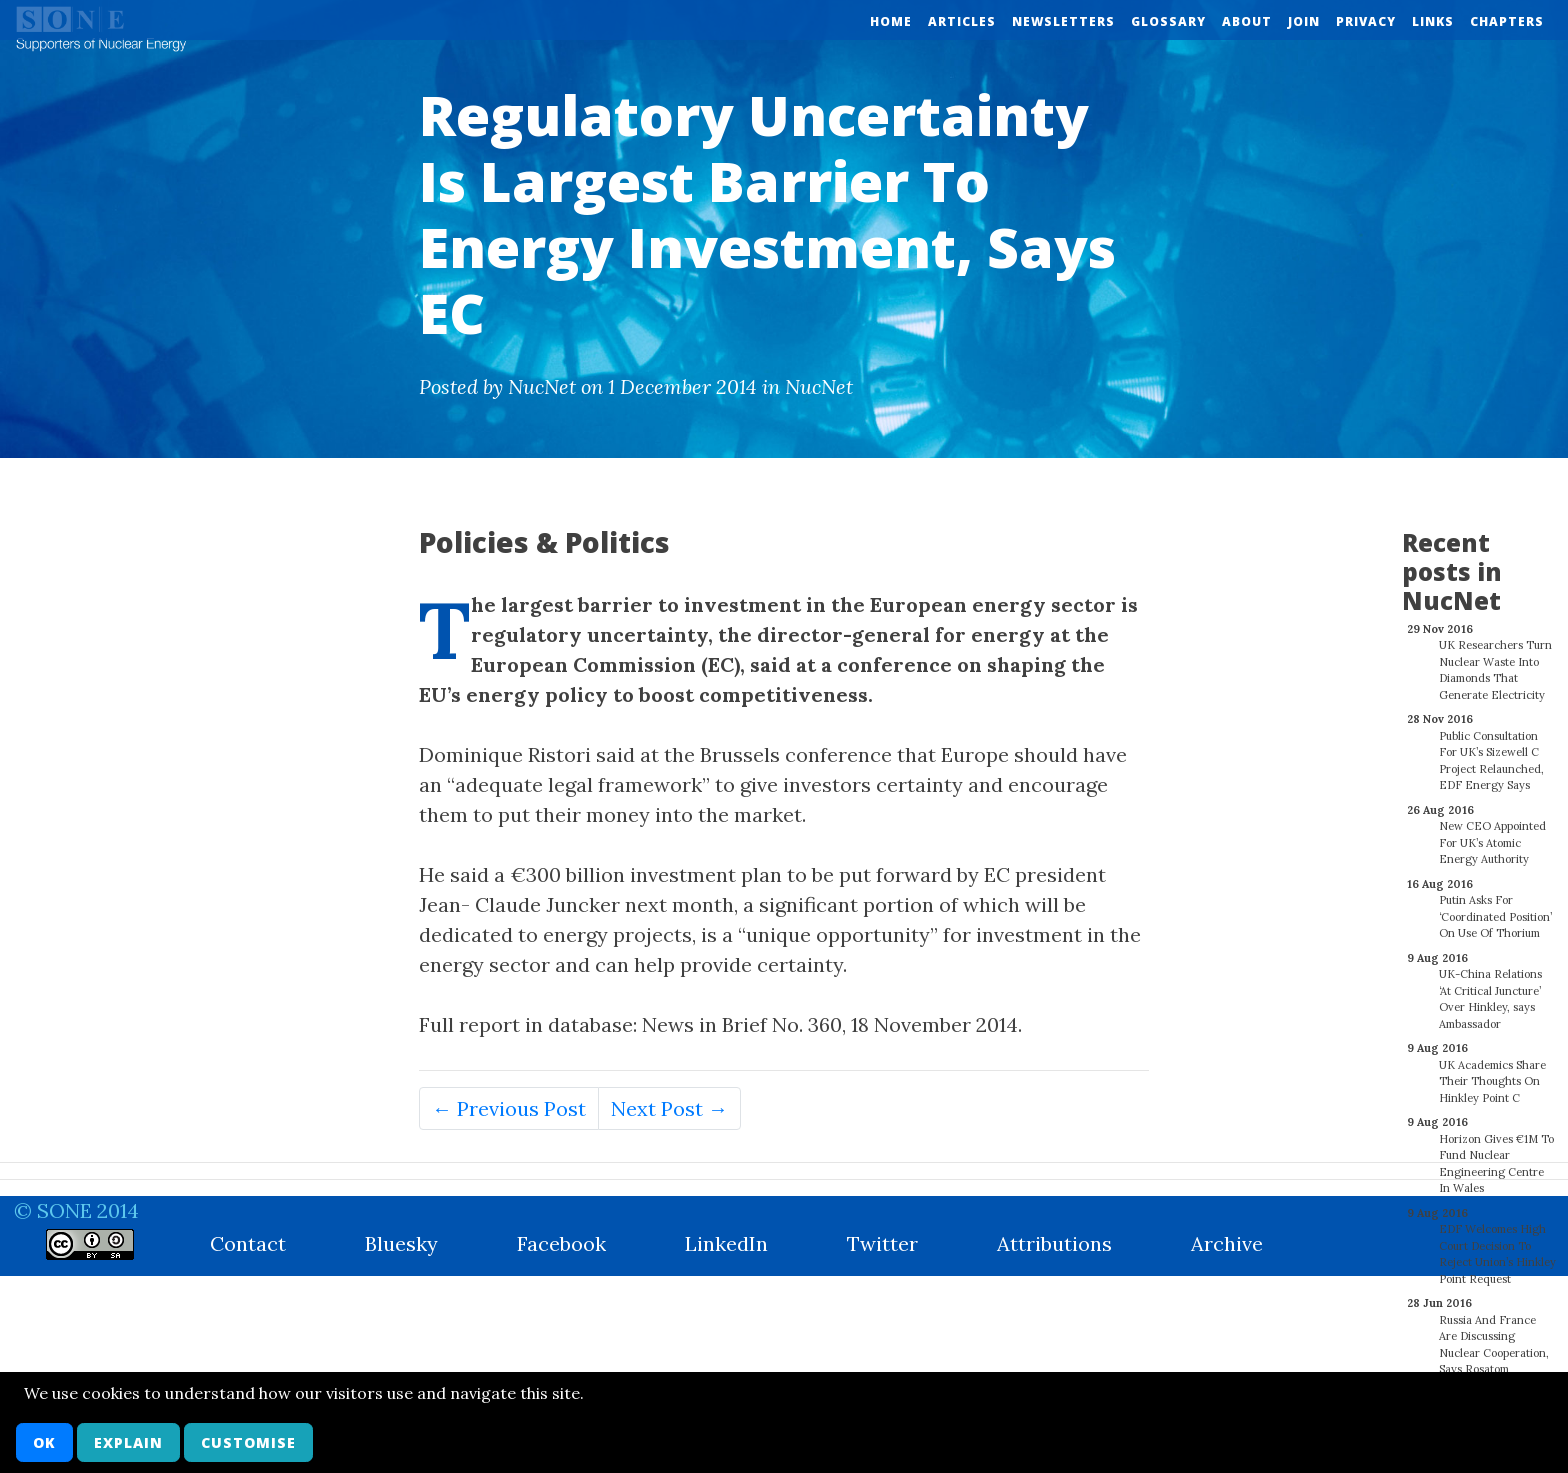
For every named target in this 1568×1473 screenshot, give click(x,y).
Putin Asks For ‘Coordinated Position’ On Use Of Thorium (1495, 905)
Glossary (1168, 21)
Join (1304, 21)
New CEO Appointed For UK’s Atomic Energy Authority (1492, 831)
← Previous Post (509, 1108)
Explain (128, 1442)
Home (891, 21)
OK (44, 1442)
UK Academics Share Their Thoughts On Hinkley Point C (1492, 1070)
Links (1433, 21)
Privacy (1366, 21)
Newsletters (1063, 21)
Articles (962, 21)
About (1247, 21)
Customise (248, 1442)
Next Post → (669, 1108)
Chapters (1507, 21)
